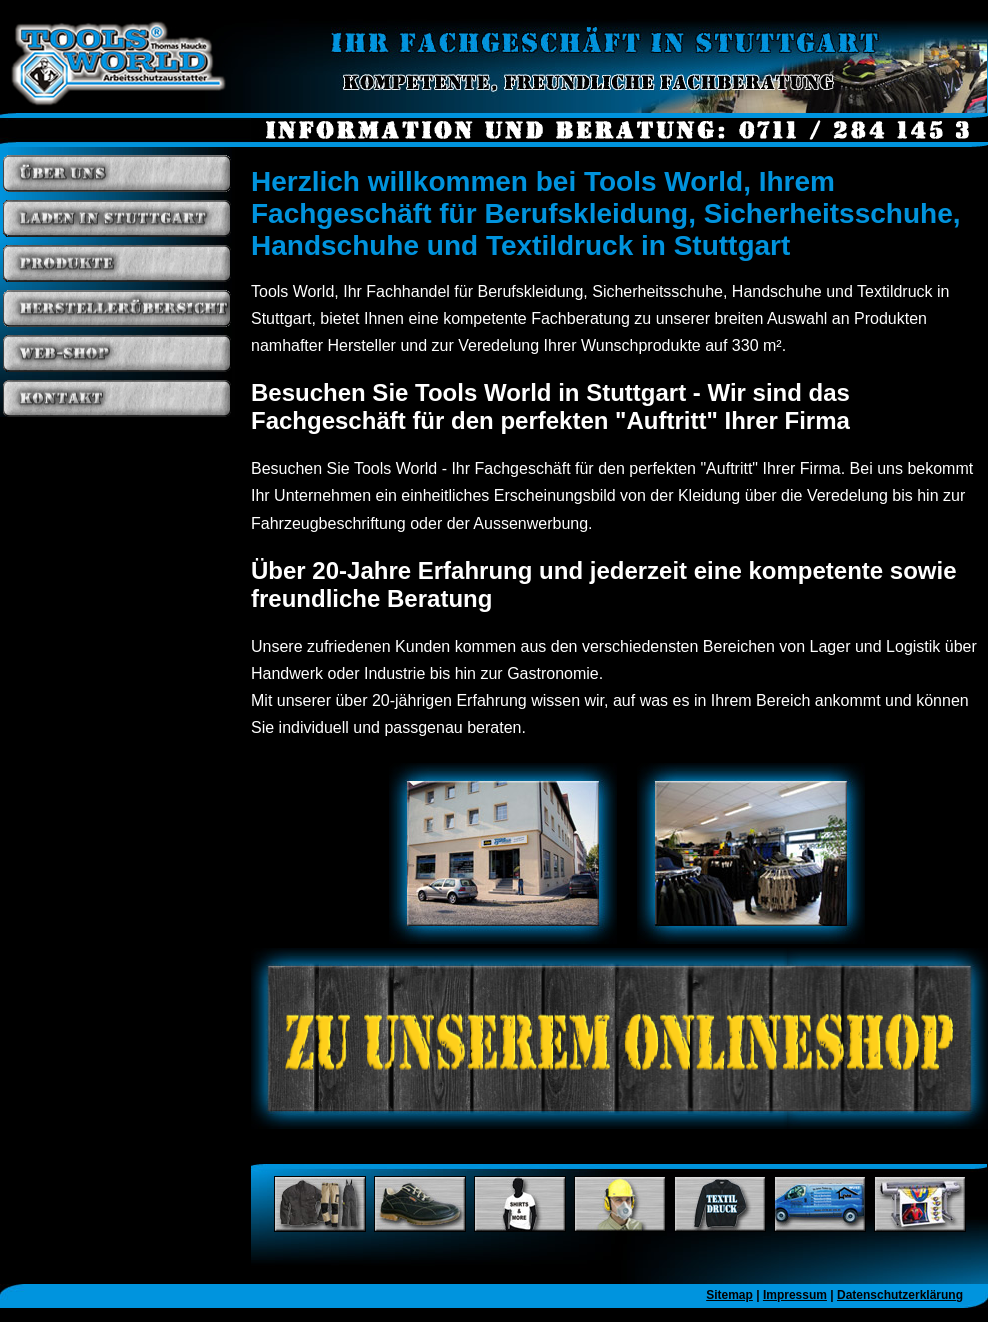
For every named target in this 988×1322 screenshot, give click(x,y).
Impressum (795, 1295)
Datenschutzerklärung (900, 1295)
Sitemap (729, 1295)
